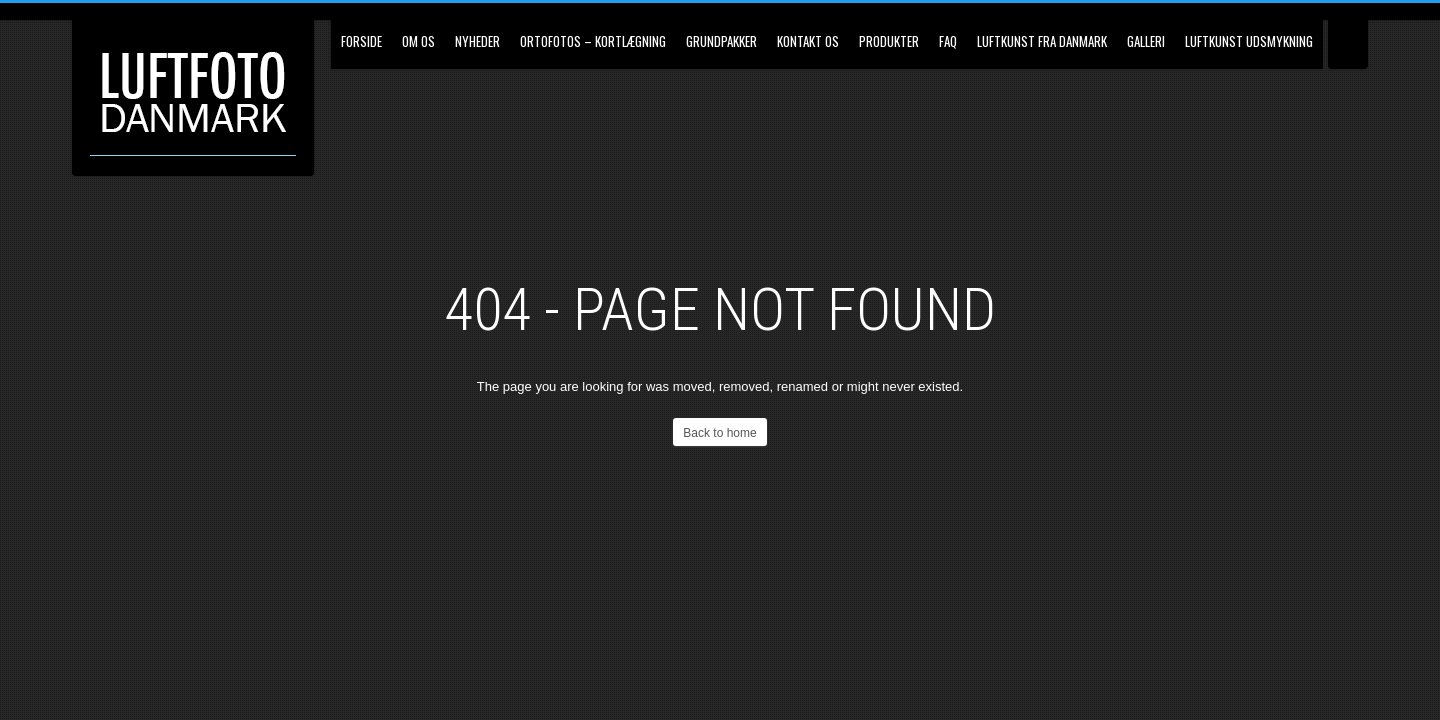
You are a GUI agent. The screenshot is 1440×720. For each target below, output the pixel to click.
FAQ (948, 41)
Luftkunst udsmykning (1249, 41)
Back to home (719, 433)
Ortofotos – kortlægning (593, 41)
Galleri (1146, 41)
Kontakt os (808, 41)
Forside (361, 41)
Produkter (889, 41)
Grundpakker (721, 41)
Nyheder (477, 41)
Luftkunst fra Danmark (1042, 41)
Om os (418, 41)
